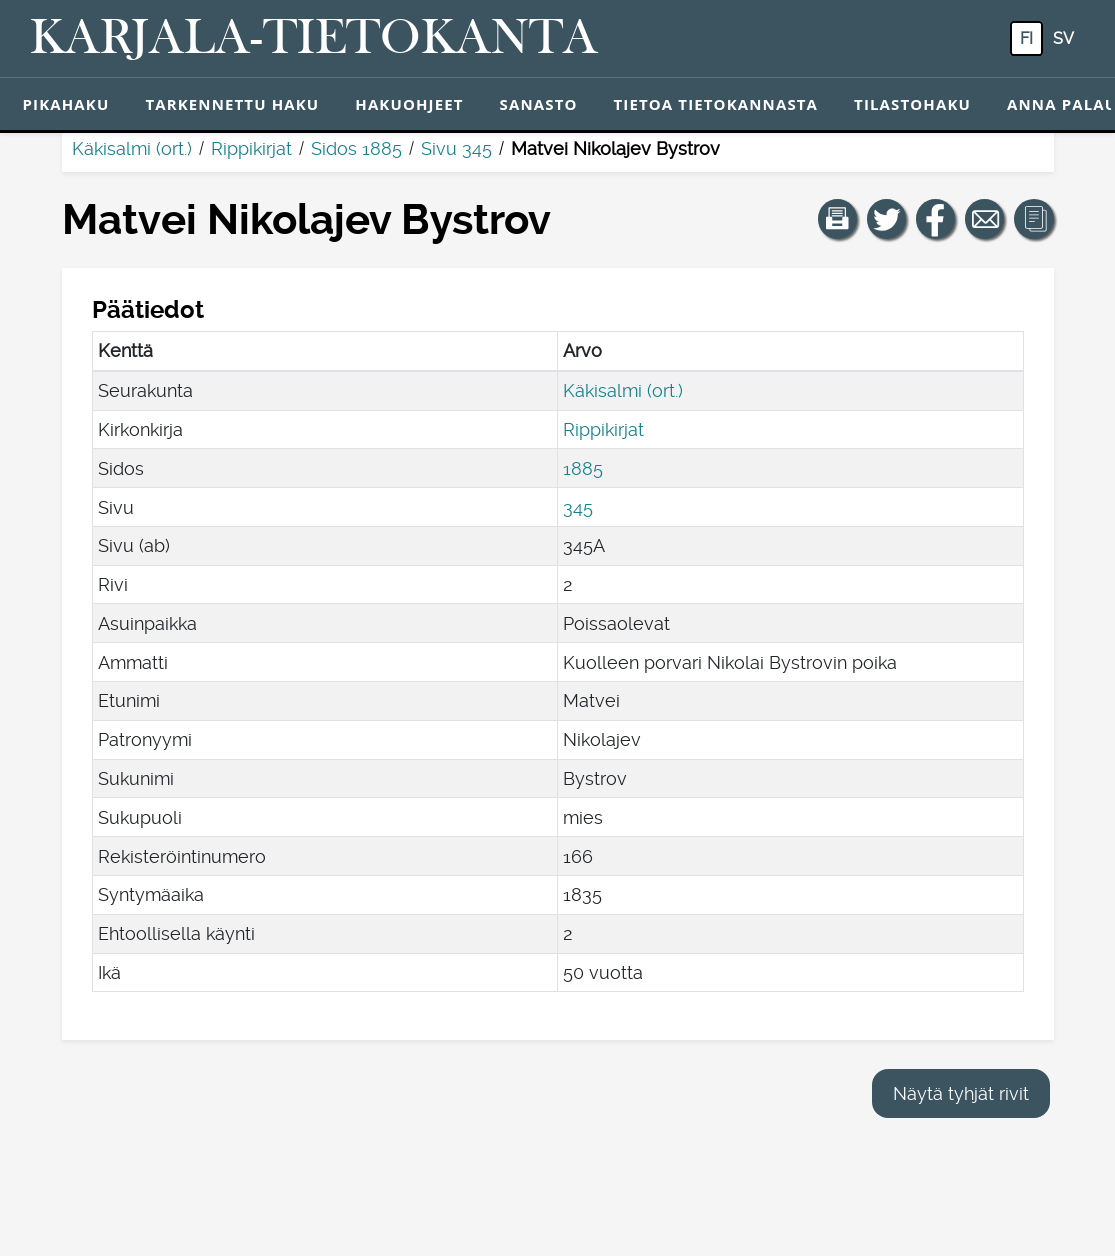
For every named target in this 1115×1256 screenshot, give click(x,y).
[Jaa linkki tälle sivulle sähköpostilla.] (985, 219)
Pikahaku (66, 104)
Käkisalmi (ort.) (132, 148)
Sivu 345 (456, 148)
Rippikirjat (251, 148)
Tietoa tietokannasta (716, 104)
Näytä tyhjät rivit (961, 1093)
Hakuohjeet (409, 104)
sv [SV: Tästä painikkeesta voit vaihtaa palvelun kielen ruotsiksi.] (1063, 38)
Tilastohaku (912, 104)
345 (578, 507)
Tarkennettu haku (232, 104)
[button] (838, 219)
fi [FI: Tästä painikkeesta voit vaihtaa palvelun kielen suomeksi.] (1026, 38)
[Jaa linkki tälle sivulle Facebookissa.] (936, 219)
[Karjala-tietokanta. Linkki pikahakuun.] (314, 39)
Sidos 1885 (356, 148)
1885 (583, 468)
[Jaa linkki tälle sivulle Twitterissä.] (887, 219)
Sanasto (539, 104)
